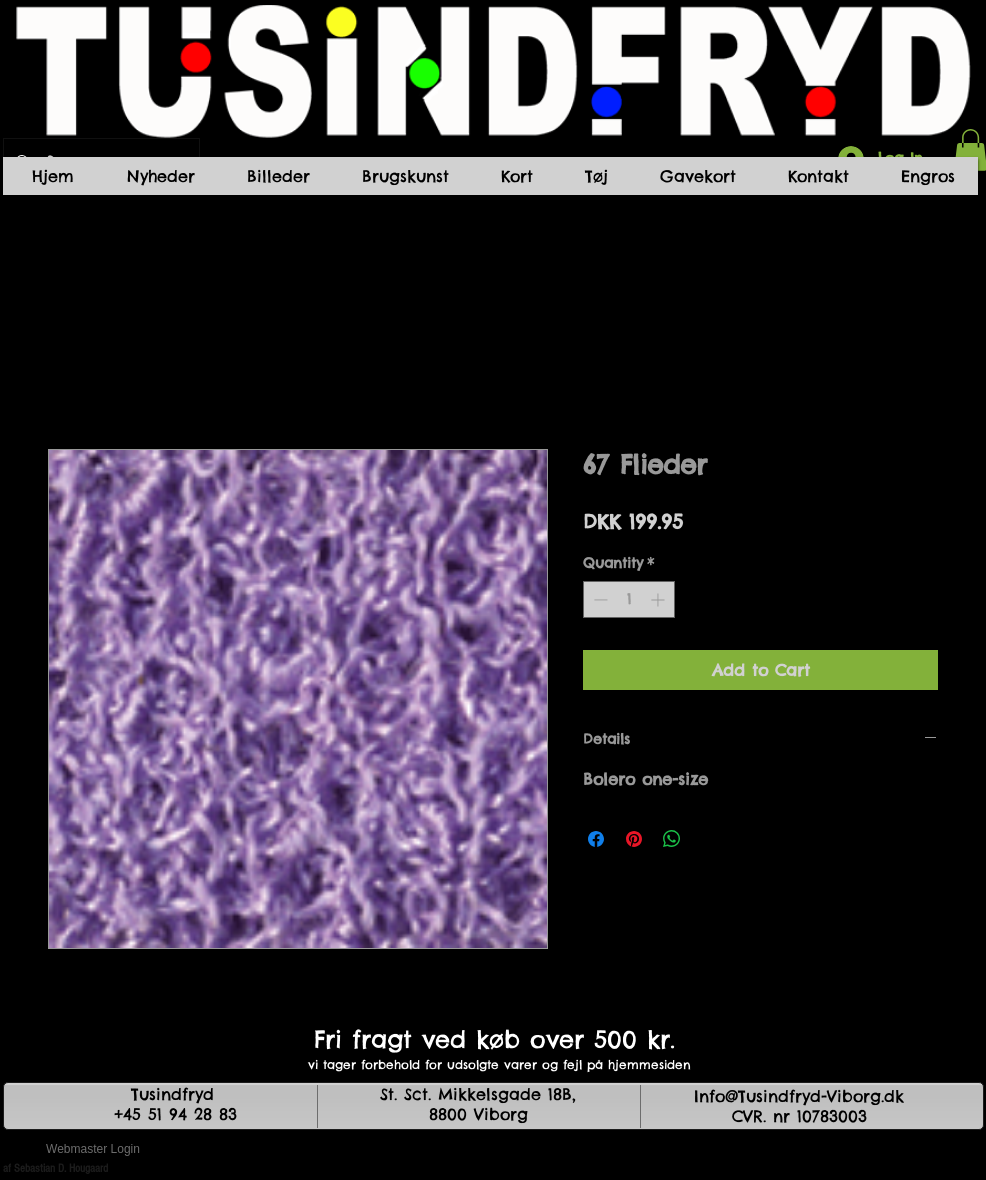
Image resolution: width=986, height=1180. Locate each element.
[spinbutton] (629, 599)
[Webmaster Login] (93, 1150)
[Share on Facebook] (596, 839)
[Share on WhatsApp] (672, 839)
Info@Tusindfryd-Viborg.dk (799, 1096)
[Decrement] (598, 599)
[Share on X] (710, 839)
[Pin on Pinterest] (634, 839)
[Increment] (659, 599)
